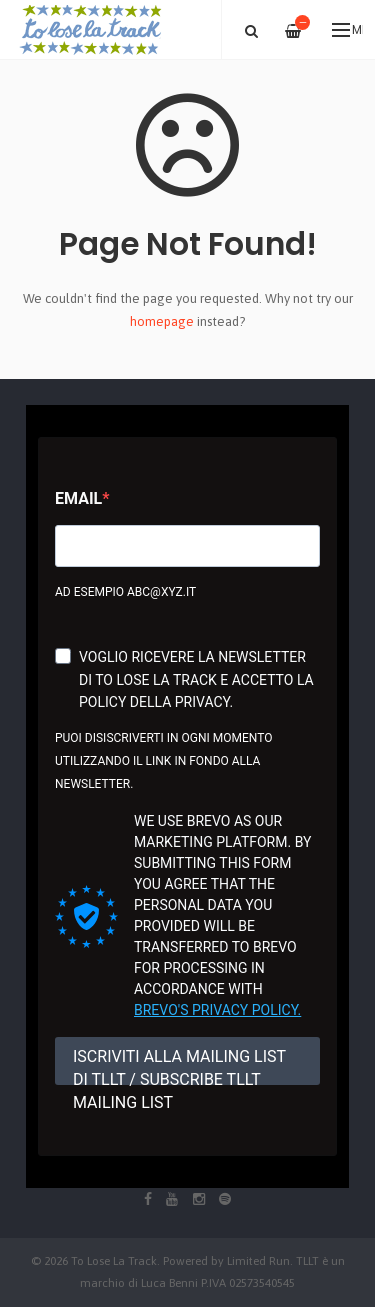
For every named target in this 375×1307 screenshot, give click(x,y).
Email (78, 498)
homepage (162, 321)
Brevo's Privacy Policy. (217, 1010)
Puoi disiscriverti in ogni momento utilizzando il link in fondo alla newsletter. (163, 761)
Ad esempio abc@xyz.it (125, 592)
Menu (347, 30)
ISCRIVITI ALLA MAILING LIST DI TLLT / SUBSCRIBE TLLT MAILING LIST (179, 1066)
